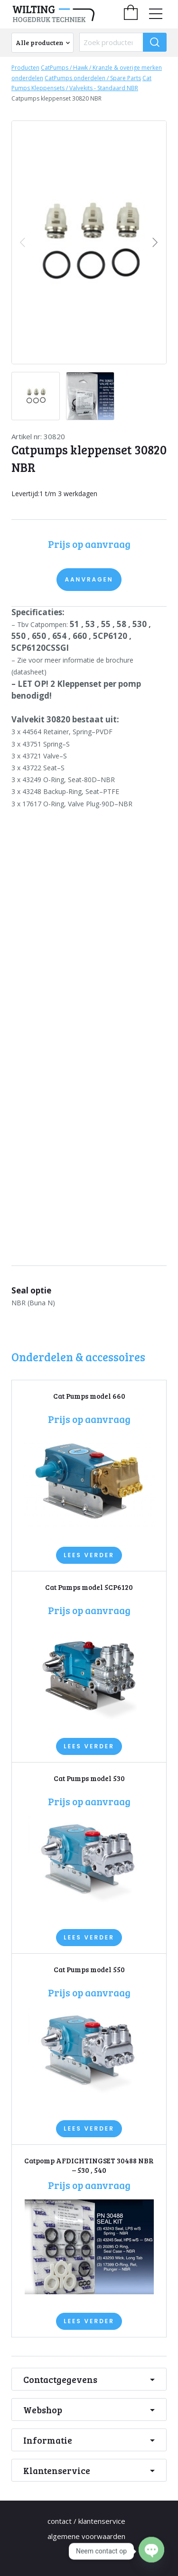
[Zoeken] (155, 42)
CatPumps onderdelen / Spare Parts (93, 78)
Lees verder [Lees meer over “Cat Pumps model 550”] (89, 2128)
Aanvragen (89, 579)
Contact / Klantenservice (86, 2521)
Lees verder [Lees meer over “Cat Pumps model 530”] (89, 1937)
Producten (25, 68)
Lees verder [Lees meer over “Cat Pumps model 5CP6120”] (89, 1746)
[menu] (156, 14)
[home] (66, 14)
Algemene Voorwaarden (86, 2536)
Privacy (86, 2551)
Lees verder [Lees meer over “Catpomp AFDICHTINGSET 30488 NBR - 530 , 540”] (89, 2321)
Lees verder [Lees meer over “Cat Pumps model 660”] (89, 1555)
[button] (155, 242)
